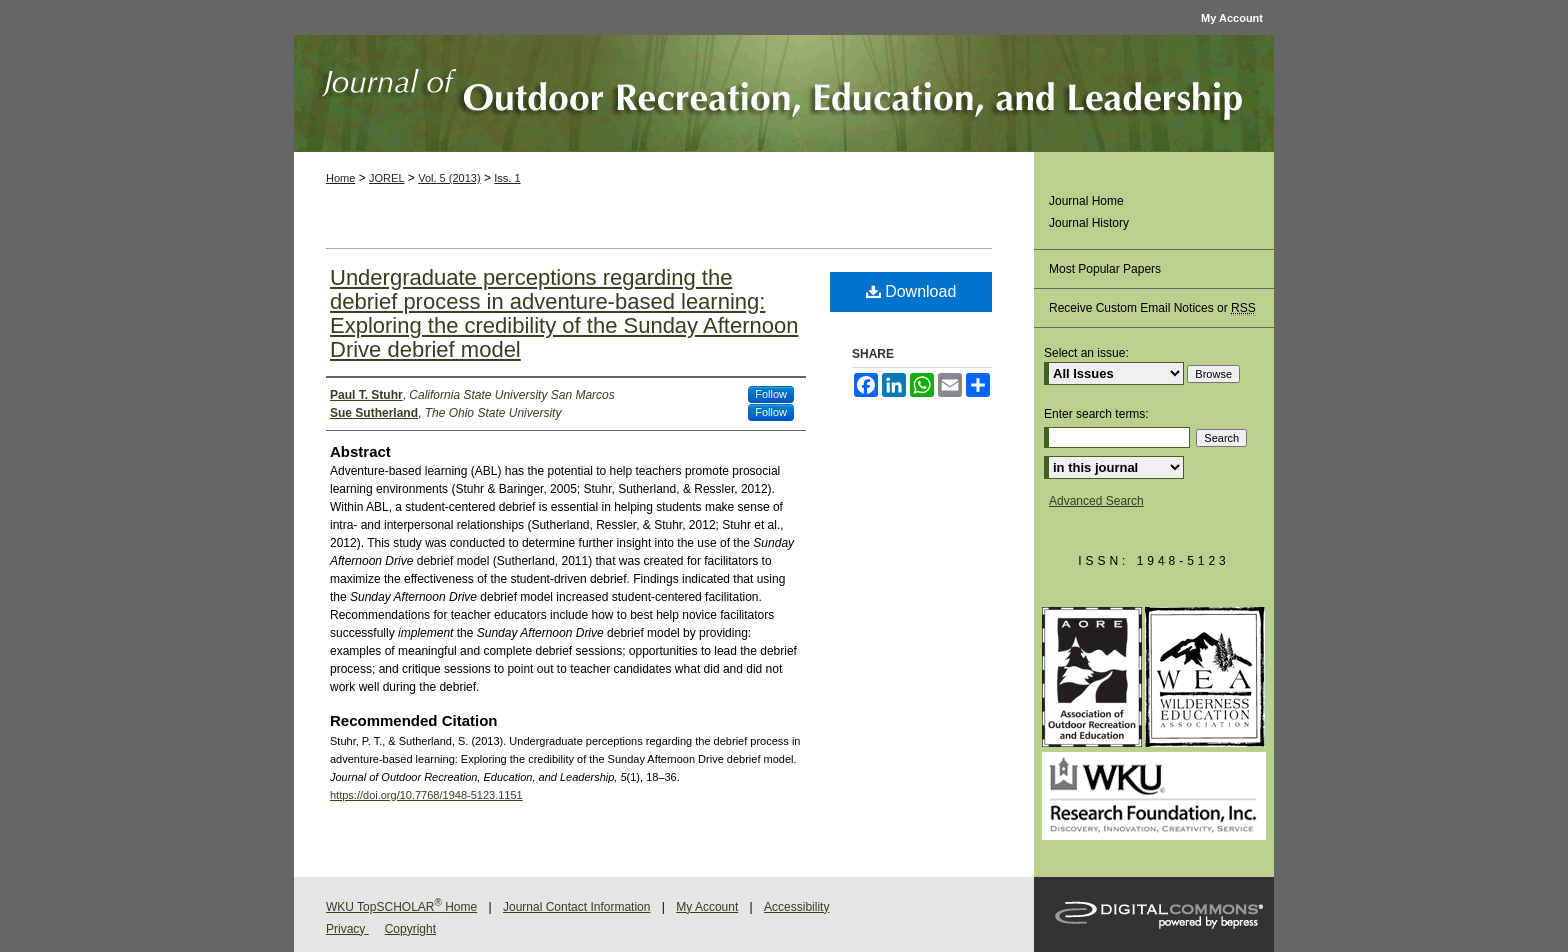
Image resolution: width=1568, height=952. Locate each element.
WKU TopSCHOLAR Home (401, 907)
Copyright (410, 929)
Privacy (347, 929)
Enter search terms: (1096, 414)
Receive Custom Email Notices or (1152, 308)
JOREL (386, 178)
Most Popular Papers (1105, 269)
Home (340, 178)
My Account (707, 907)
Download (911, 291)
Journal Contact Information (576, 907)
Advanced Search (1096, 501)
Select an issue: (1086, 353)
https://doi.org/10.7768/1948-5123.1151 (426, 795)
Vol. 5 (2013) (449, 178)
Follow (771, 394)
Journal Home (1086, 201)
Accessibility (796, 907)
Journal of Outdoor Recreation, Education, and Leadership (784, 93)
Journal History (1089, 223)
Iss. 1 (507, 178)
